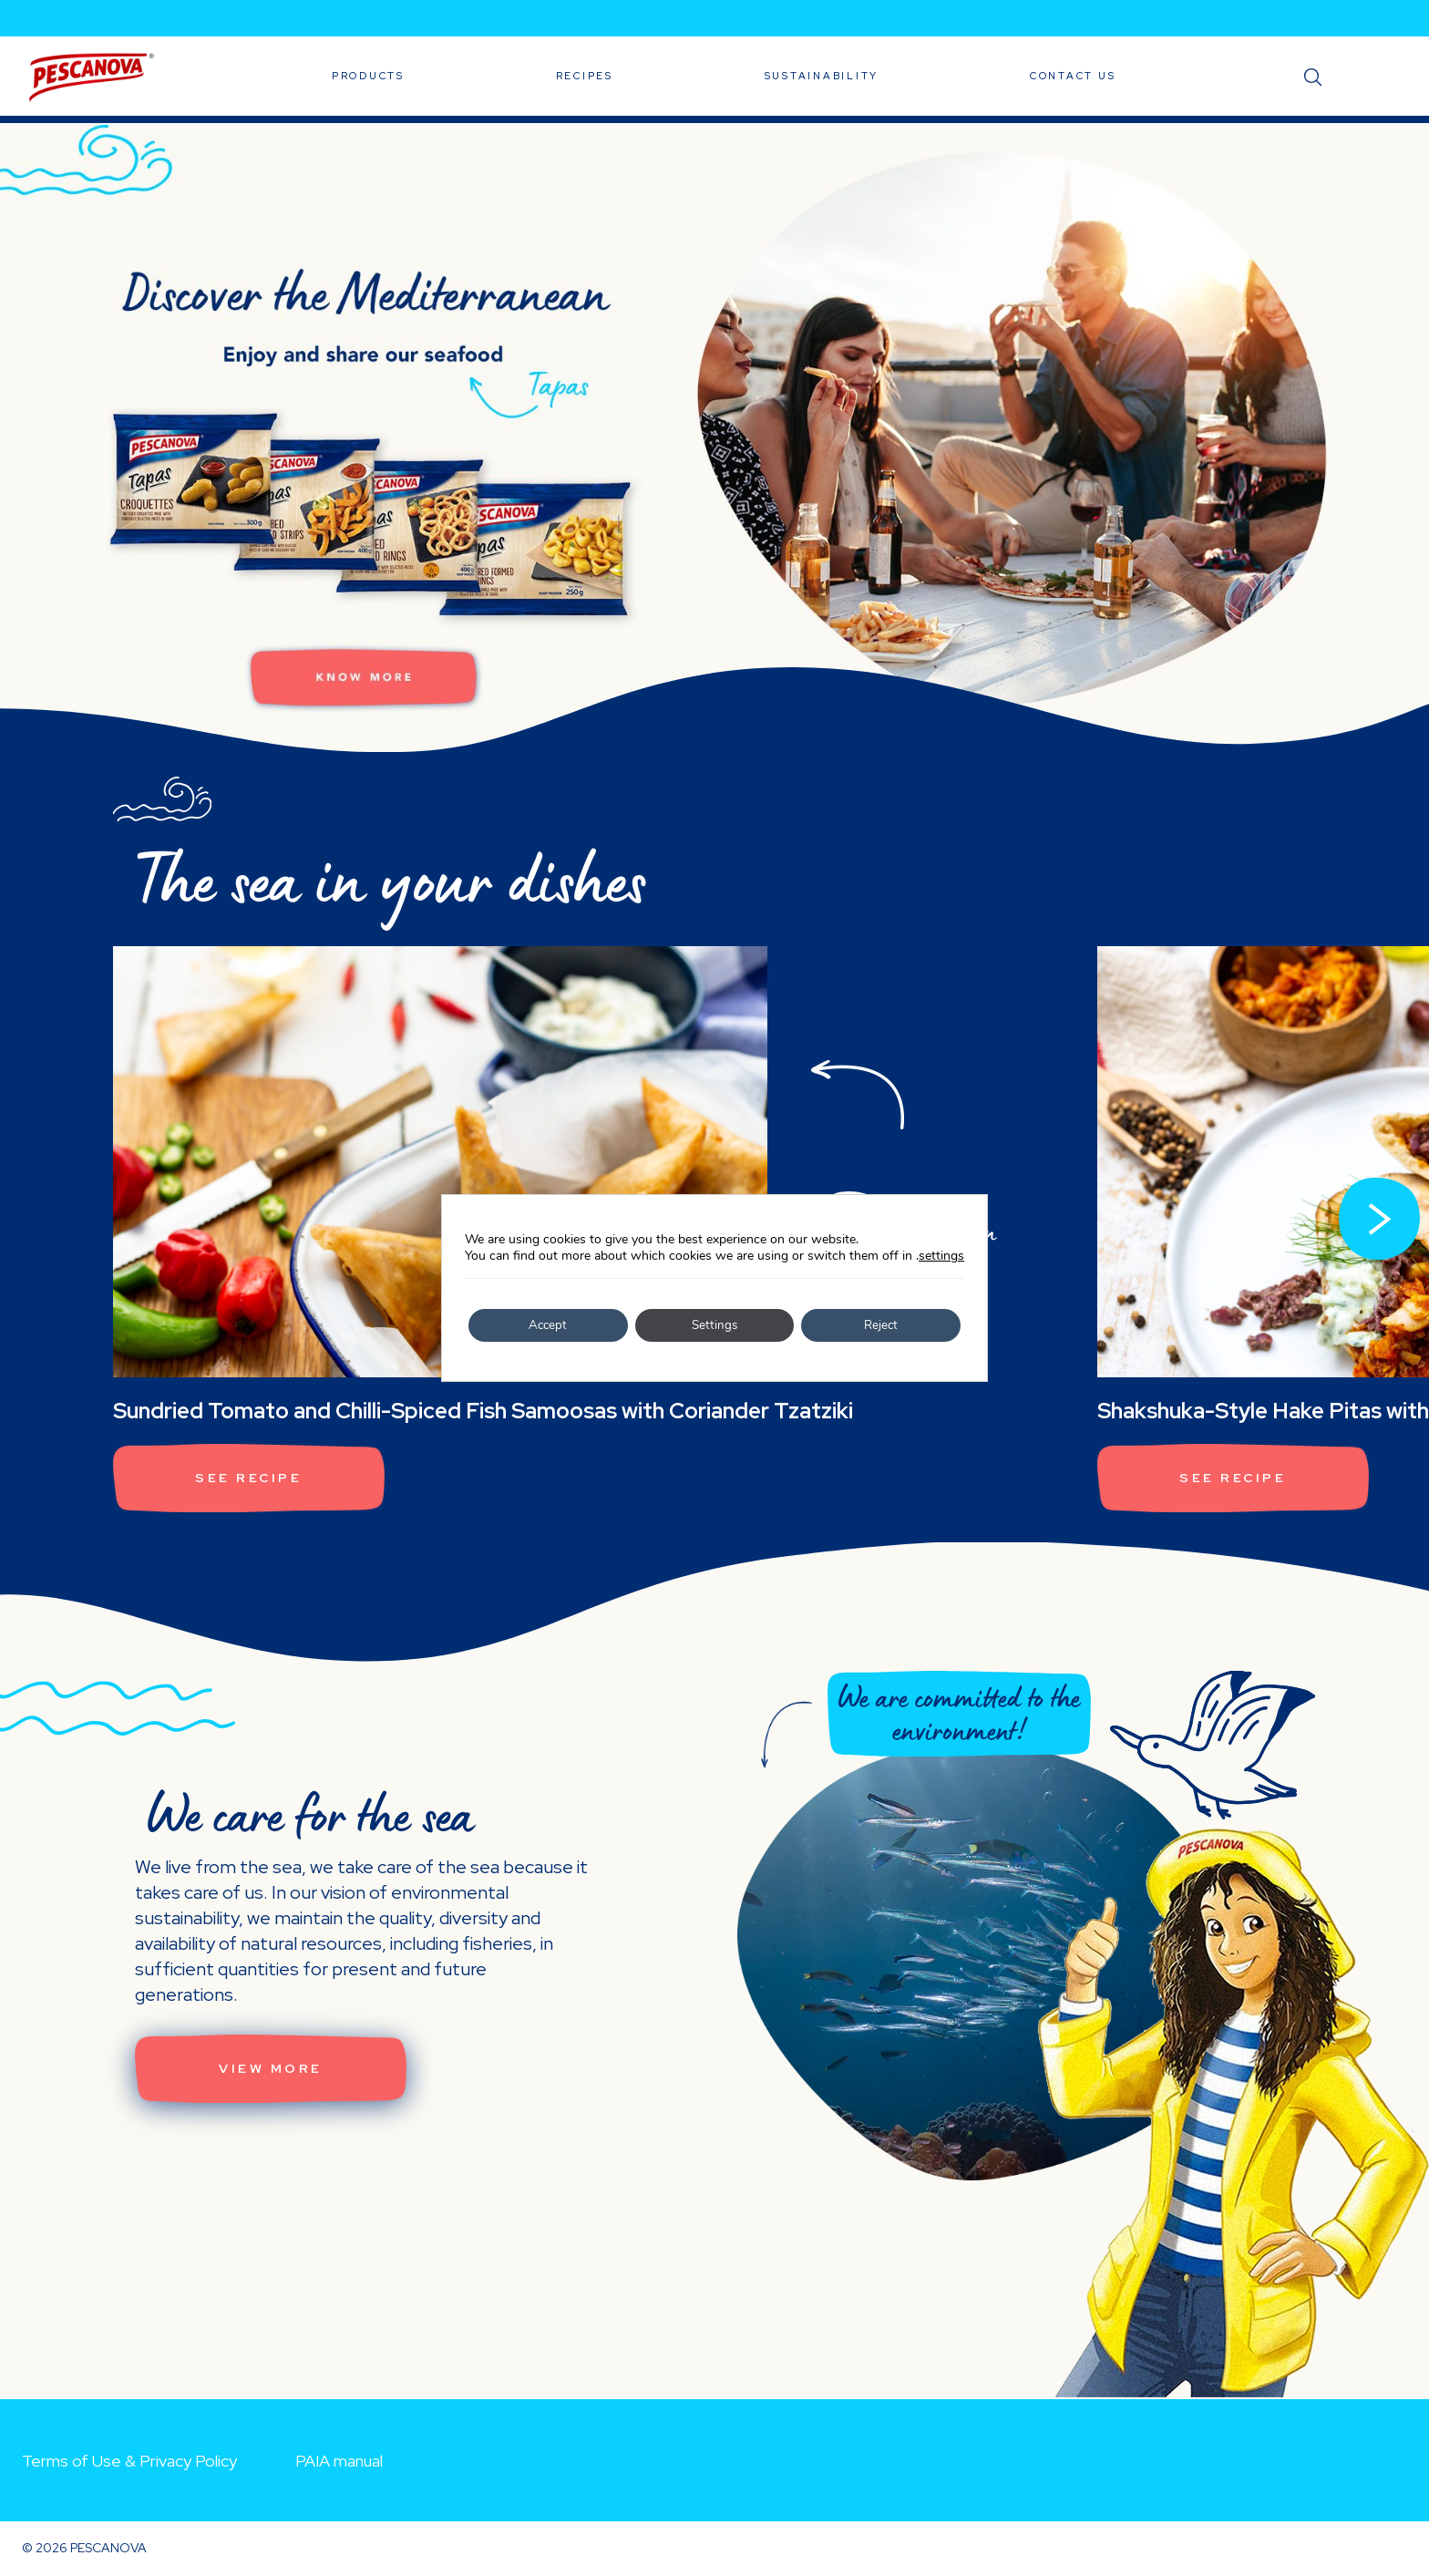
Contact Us (1073, 75)
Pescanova (91, 77)
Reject (881, 1325)
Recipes (584, 75)
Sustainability (822, 75)
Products (368, 75)
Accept (548, 1325)
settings (941, 1256)
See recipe (252, 1478)
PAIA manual (339, 2460)
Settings (714, 1325)
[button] (1379, 1220)
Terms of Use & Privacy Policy (129, 2460)
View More (273, 2070)
